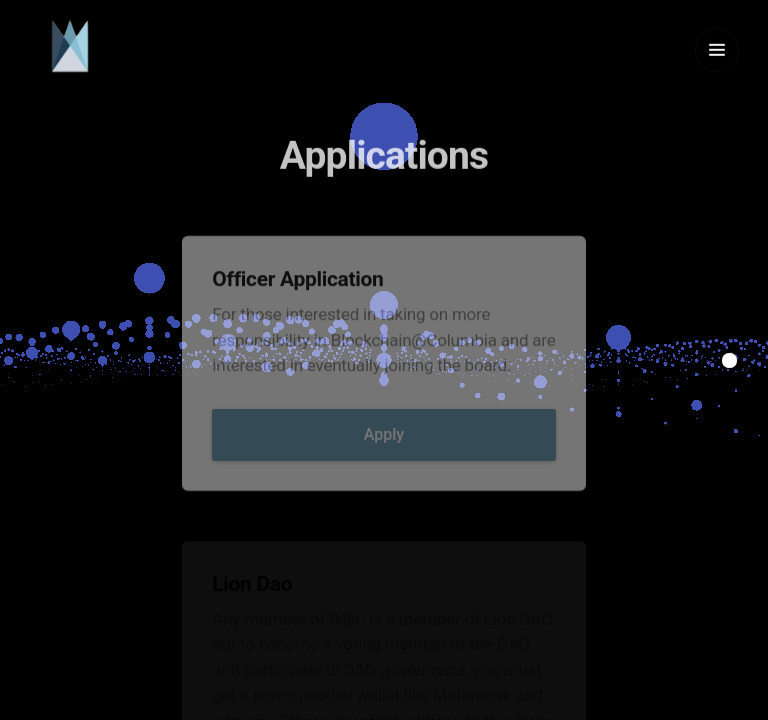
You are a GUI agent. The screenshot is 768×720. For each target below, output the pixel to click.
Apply (384, 448)
